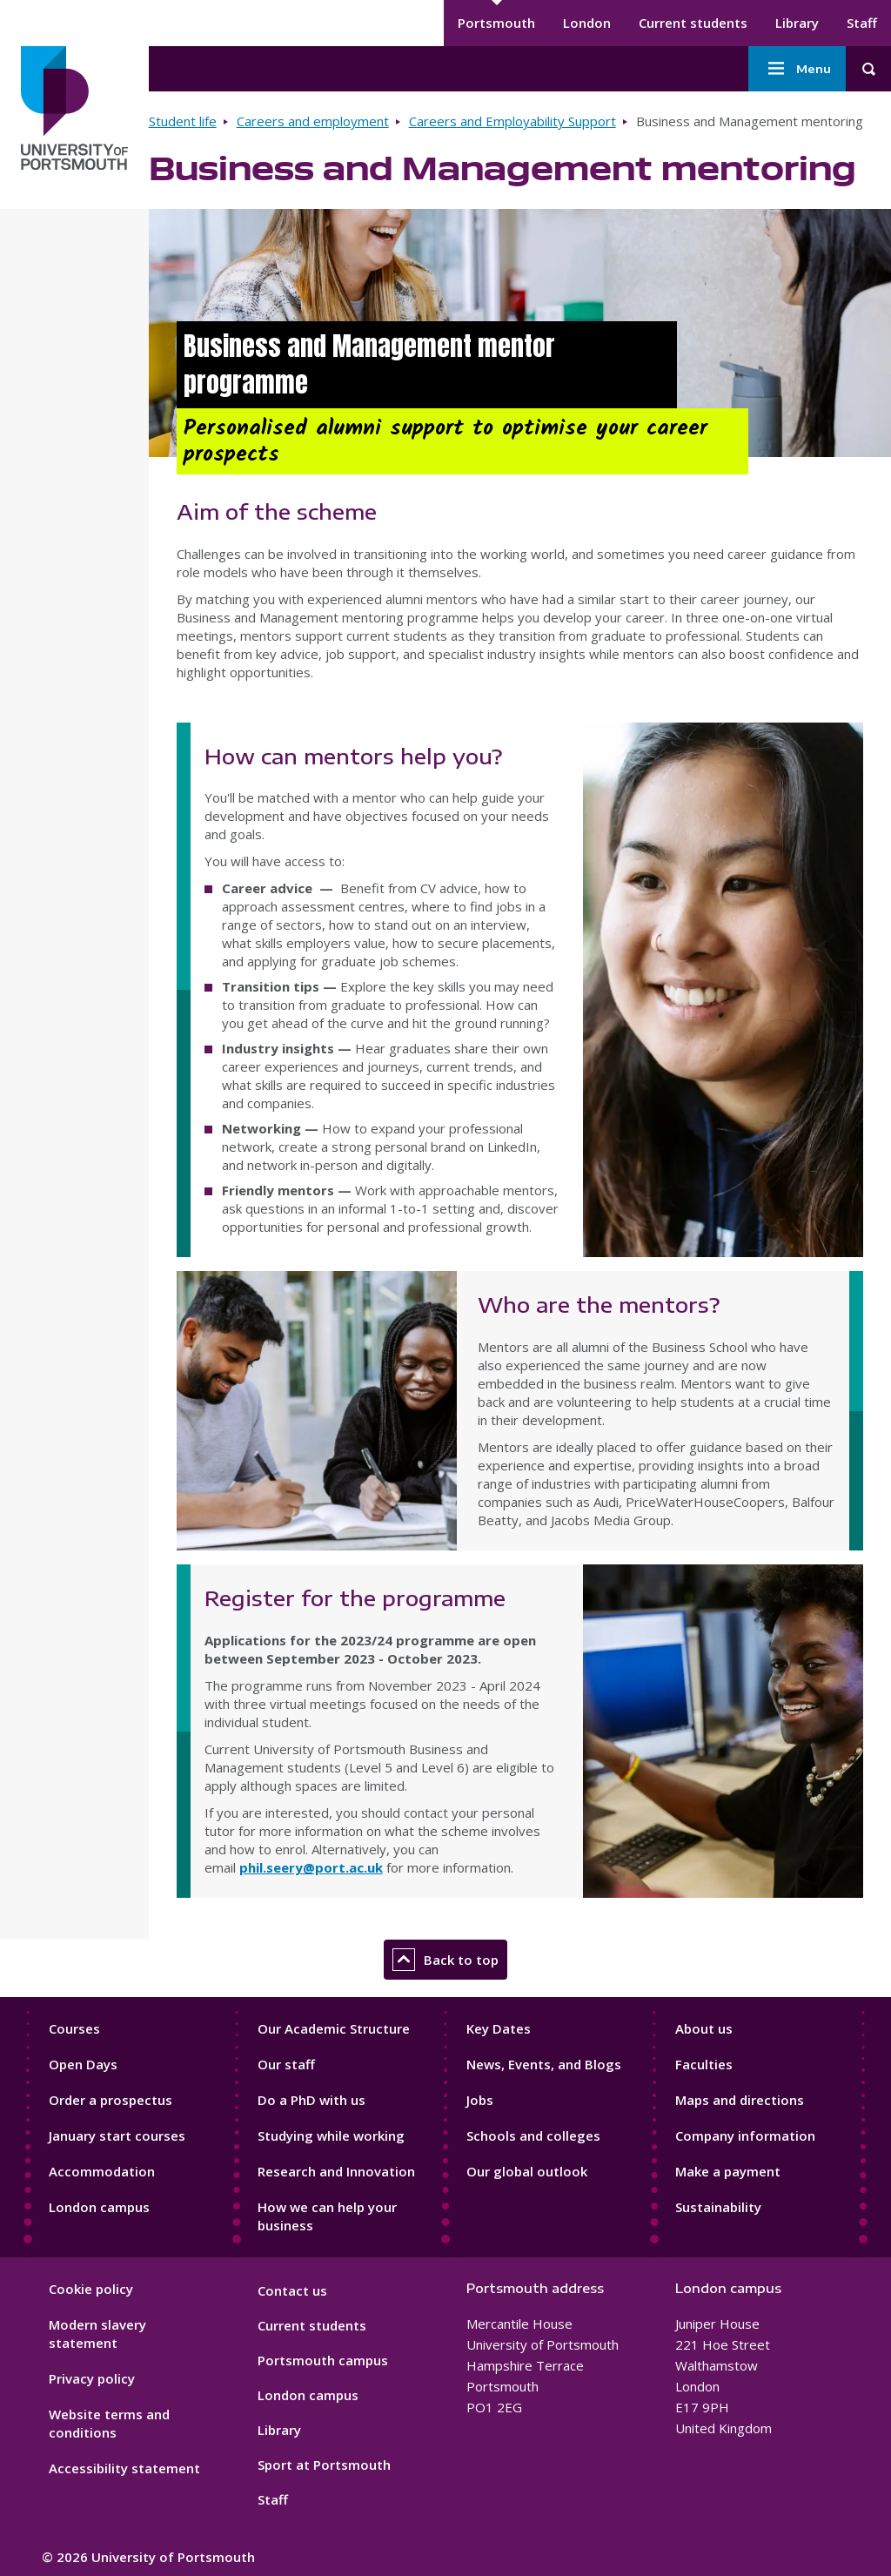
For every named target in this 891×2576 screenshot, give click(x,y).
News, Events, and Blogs (543, 2064)
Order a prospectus (110, 2100)
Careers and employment (313, 121)
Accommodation (102, 2171)
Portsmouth (496, 22)
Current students (693, 22)
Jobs (479, 2100)
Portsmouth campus (323, 2360)
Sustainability (718, 2207)
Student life (183, 121)
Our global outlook (526, 2171)
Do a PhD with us (311, 2100)
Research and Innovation (336, 2171)
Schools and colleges (533, 2135)
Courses (74, 2028)
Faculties (704, 2064)
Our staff (286, 2064)
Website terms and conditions (109, 2423)
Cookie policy (91, 2288)
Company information (745, 2135)
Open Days (83, 2064)
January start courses (117, 2135)
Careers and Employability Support (512, 121)
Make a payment (727, 2171)
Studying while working (331, 2135)
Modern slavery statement (97, 2333)
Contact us (292, 2290)
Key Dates (498, 2028)
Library (797, 22)
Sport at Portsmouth (324, 2464)
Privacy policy (92, 2378)
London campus (99, 2207)
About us (704, 2028)
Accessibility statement (124, 2468)
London (587, 22)
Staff (862, 22)
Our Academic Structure (334, 2028)
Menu (797, 69)
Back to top (445, 1959)
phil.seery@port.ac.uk (311, 1867)
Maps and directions (739, 2100)
